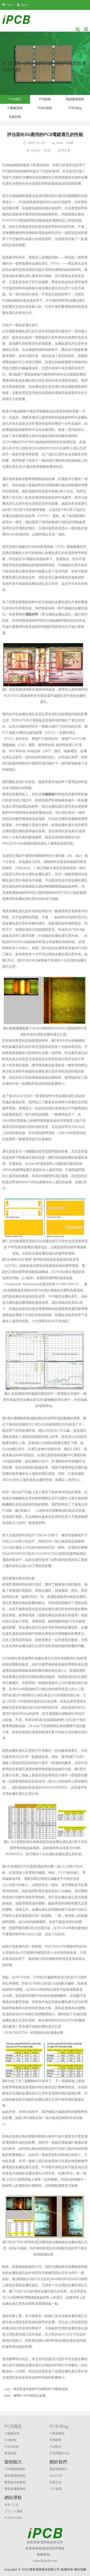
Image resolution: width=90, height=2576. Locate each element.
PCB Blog (75, 108)
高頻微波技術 (75, 99)
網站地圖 (80, 2569)
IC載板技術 (15, 108)
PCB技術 (45, 99)
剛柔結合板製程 (15, 2482)
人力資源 (55, 2489)
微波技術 (10, 2453)
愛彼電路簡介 (58, 2469)
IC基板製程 (57, 2433)
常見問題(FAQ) (59, 2453)
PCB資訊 (15, 99)
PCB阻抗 (55, 2447)
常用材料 (55, 2440)
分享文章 (64, 150)
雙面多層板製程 (15, 2489)
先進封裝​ (15, 117)
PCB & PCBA (13, 2518)
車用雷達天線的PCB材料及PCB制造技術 (40, 2389)
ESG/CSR (55, 2476)
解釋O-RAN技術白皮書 (30, 2396)
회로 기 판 (11, 2505)
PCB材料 (15, 177)
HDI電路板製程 (14, 2469)
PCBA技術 (45, 108)
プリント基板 (13, 2511)
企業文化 (55, 2482)
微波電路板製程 (15, 2476)
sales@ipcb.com (45, 2561)
